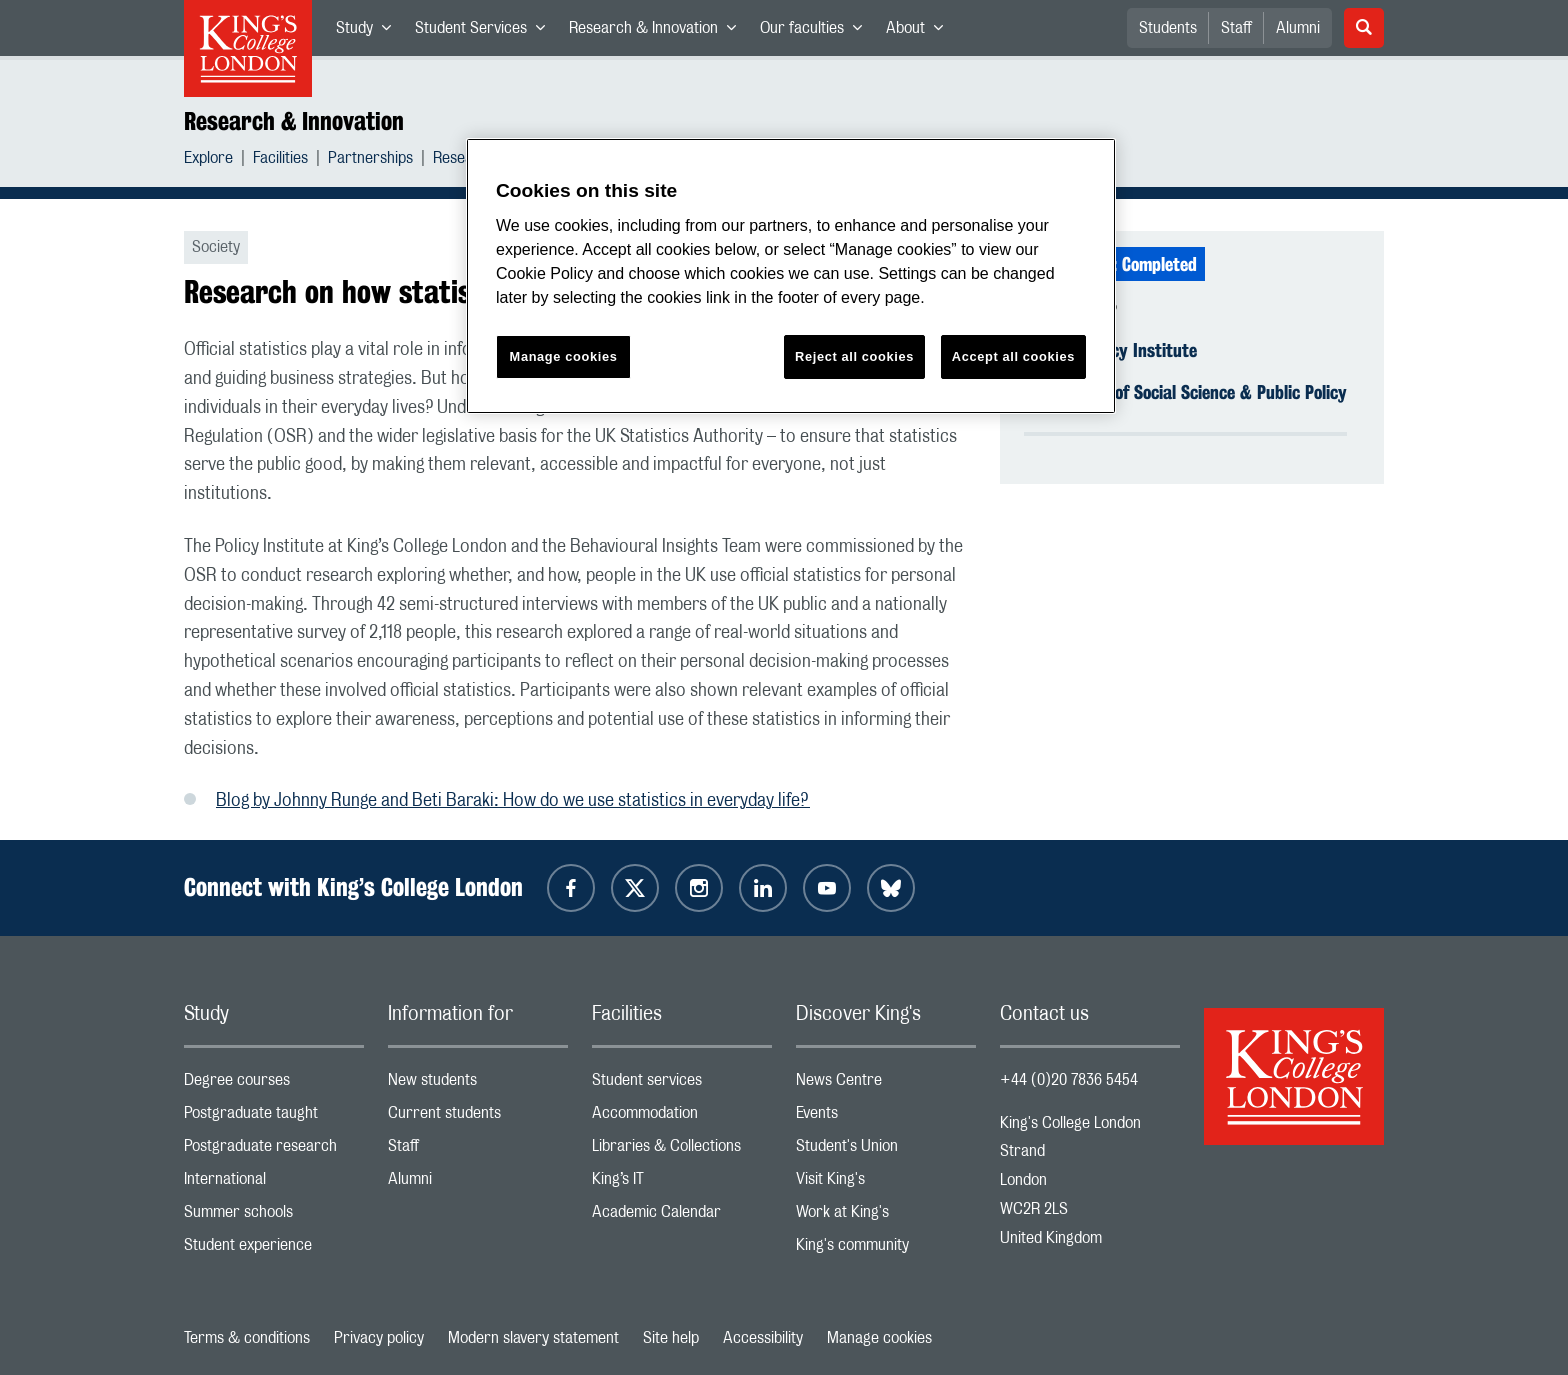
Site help (671, 1338)
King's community (886, 1249)
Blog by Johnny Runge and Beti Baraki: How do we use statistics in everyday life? (513, 801)
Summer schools (274, 1216)
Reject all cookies (854, 356)
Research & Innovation (658, 32)
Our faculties (817, 32)
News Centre (886, 1084)
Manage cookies (879, 1338)
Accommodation (682, 1117)
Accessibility (763, 1338)
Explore (208, 160)
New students (478, 1084)
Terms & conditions (247, 1338)
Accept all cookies (1013, 356)
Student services (682, 1084)
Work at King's (886, 1216)
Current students (478, 1117)
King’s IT (682, 1183)
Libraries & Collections (682, 1150)
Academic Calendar (682, 1216)
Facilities (280, 160)
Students (1168, 28)
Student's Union (886, 1150)
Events (886, 1117)
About (920, 32)
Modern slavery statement (533, 1338)
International (274, 1183)
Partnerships (370, 160)
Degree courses (274, 1084)
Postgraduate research (274, 1150)
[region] (791, 276)
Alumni (1298, 28)
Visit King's (886, 1183)
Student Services (486, 32)
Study (369, 32)
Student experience (274, 1249)
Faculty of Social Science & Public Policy (1201, 392)
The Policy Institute (1126, 350)
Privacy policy (379, 1338)
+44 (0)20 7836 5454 (1069, 1080)
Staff (1236, 28)
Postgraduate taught (274, 1117)
